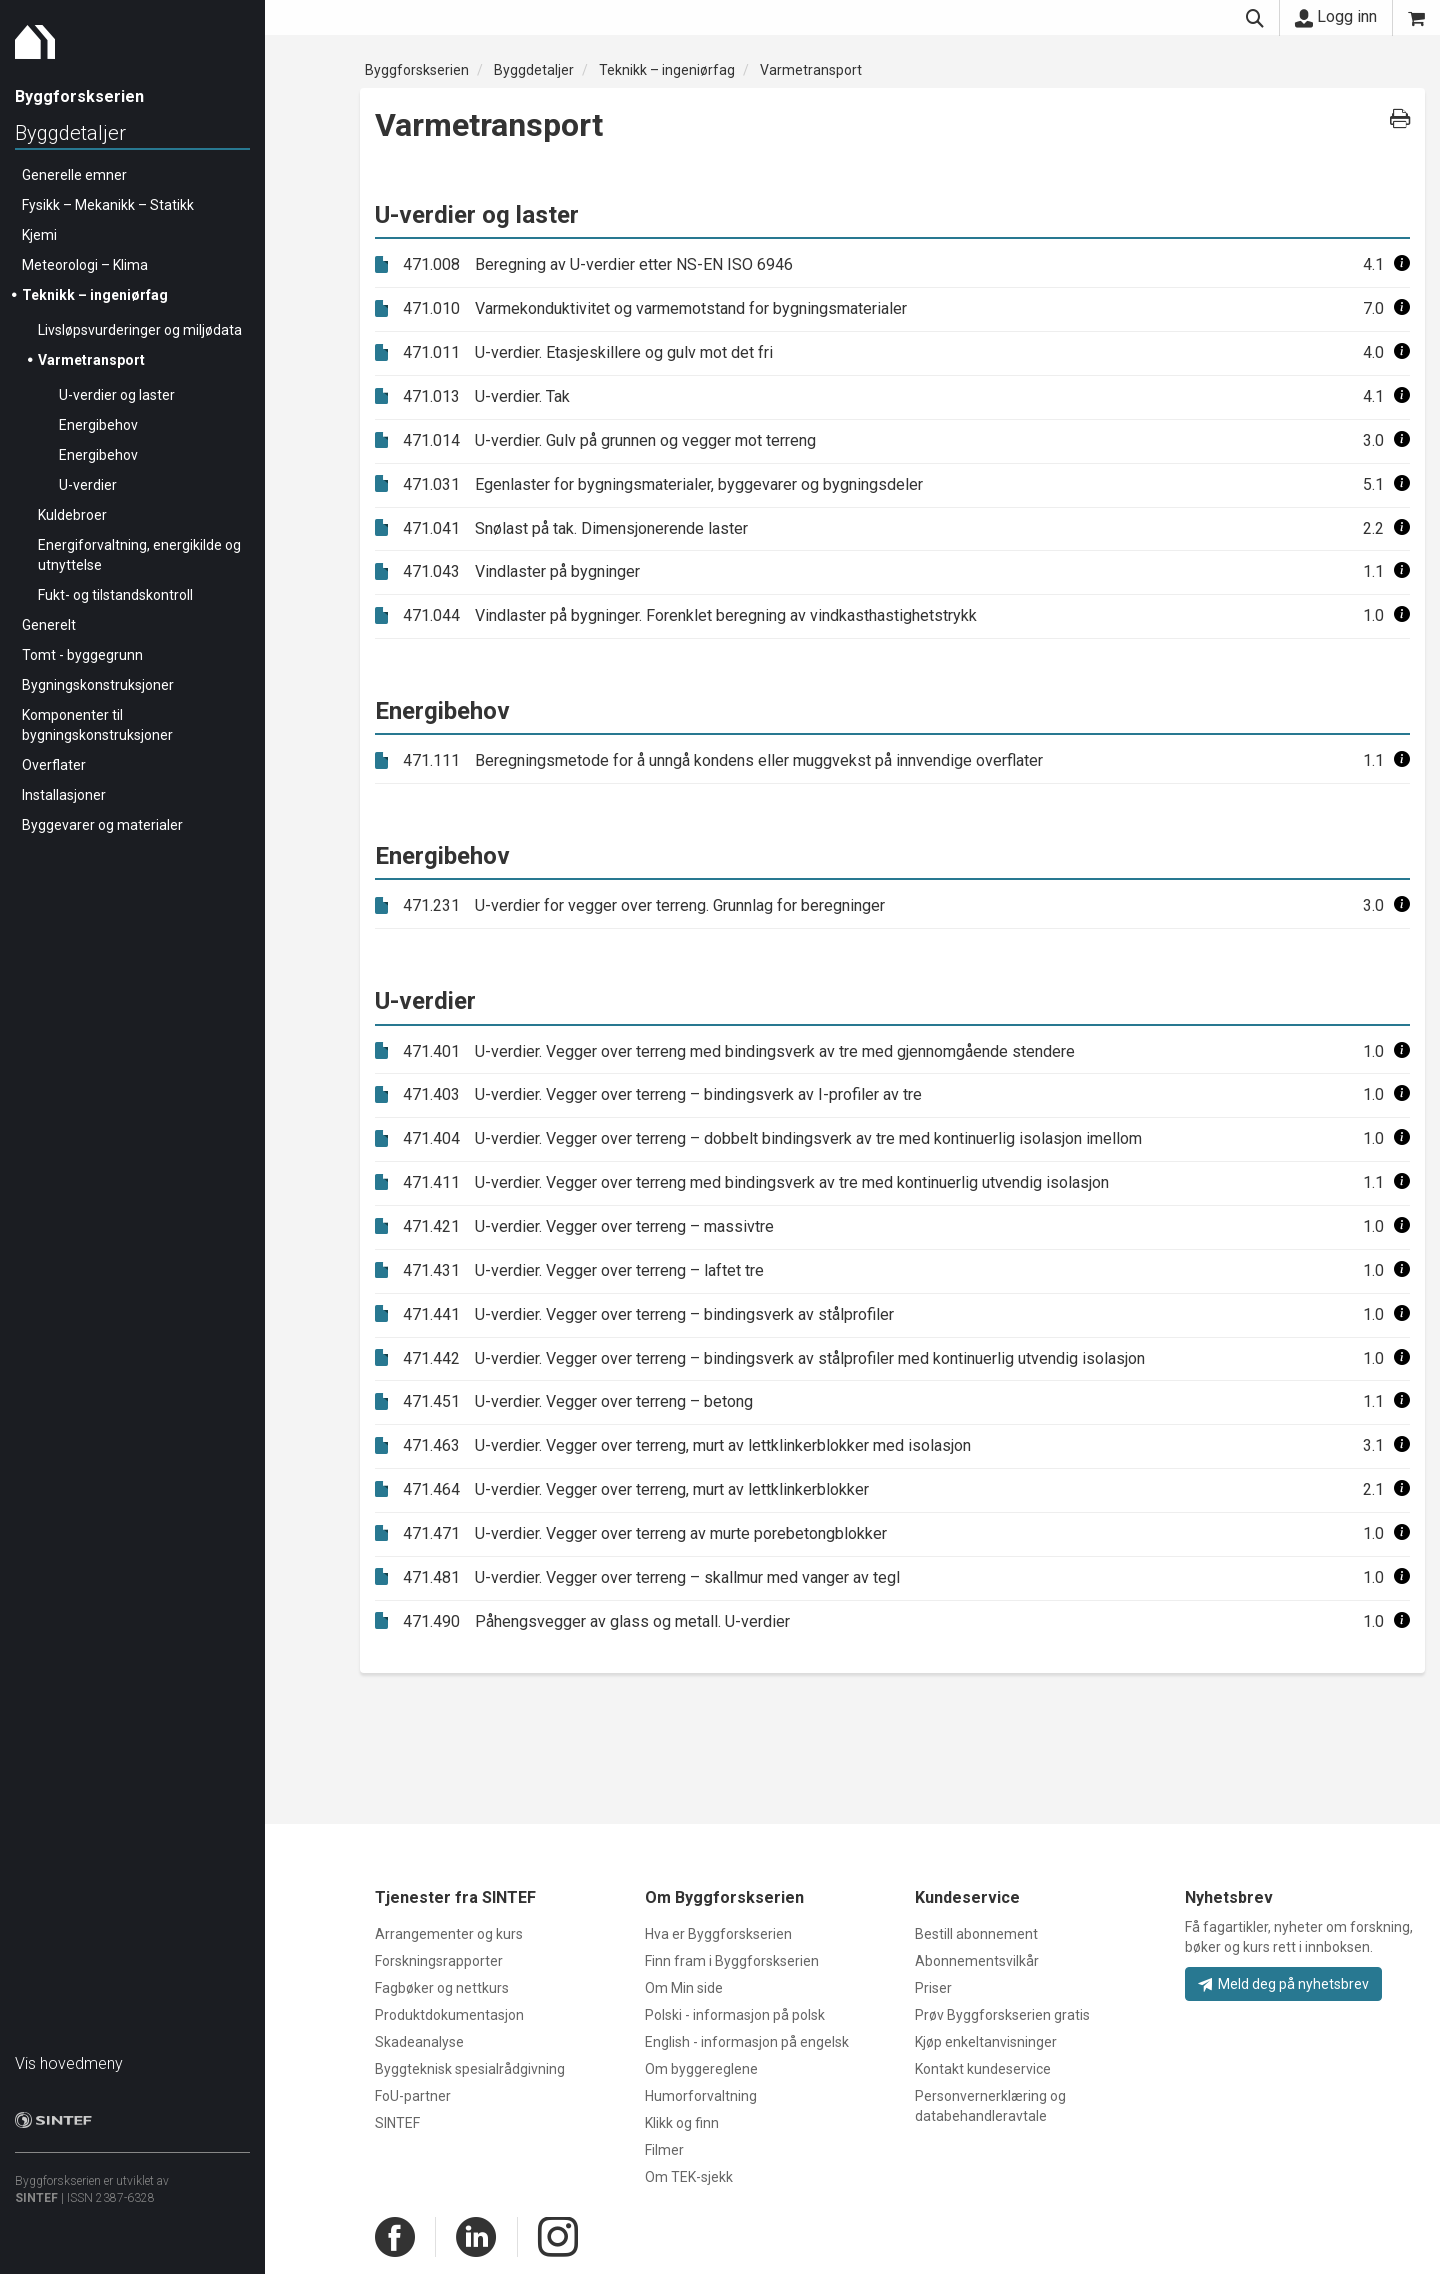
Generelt (49, 625)
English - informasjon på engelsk (747, 2042)
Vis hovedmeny (69, 2063)
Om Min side (684, 1988)
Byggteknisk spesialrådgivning (470, 2069)
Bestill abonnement (976, 1934)
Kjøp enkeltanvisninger (986, 2042)
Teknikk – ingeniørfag (95, 295)
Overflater (54, 765)
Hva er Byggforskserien (718, 1934)
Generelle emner (74, 175)
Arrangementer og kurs (449, 1934)
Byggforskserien (417, 70)
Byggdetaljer (70, 133)
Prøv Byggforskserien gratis (1002, 2015)
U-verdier (88, 485)
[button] (1402, 264)
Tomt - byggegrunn (82, 655)
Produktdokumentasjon (449, 2015)
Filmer (664, 2150)
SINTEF (36, 2198)
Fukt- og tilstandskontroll (115, 595)
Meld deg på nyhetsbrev (1283, 1984)
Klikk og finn (682, 2123)
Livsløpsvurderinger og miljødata (140, 330)
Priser (933, 1988)
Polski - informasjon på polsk (735, 2015)
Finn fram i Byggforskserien (732, 1961)
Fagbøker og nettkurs (442, 1988)
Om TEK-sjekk (689, 2177)
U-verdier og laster (117, 395)
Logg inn (1336, 17)
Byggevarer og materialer (102, 825)
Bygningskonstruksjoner (98, 685)
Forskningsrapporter (439, 1961)
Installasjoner (64, 795)
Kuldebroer (72, 515)
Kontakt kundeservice (983, 2069)
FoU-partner (413, 2096)
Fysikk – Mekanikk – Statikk (108, 205)
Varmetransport (91, 360)
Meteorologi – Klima (85, 265)
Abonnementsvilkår (977, 1961)
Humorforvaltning (701, 2096)
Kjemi (39, 235)
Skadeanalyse (419, 2042)
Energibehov (98, 425)
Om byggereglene (701, 2069)
